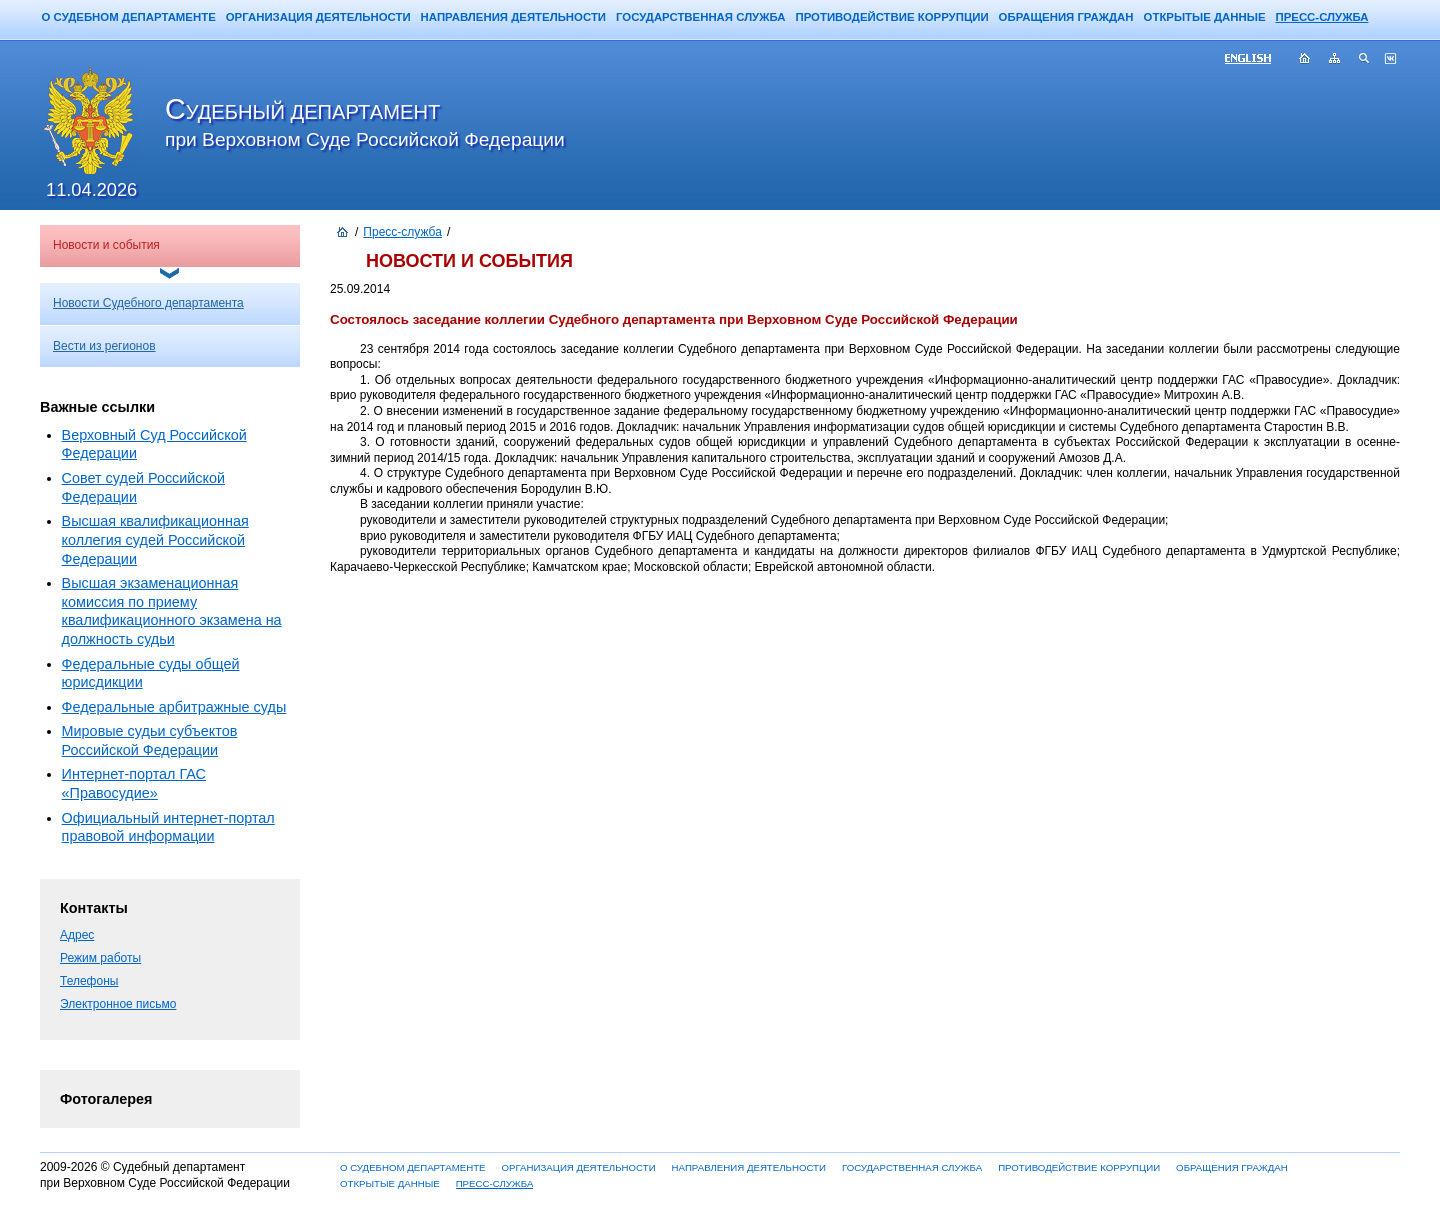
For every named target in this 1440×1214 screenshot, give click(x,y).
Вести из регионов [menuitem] (104, 346)
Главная (1305, 60)
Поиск (1365, 60)
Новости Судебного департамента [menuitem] (148, 303)
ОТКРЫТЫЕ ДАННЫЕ (1205, 17)
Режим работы (100, 958)
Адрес (77, 935)
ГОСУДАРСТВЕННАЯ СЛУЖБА (700, 17)
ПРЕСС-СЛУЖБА (1322, 17)
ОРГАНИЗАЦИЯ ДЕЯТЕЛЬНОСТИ (318, 17)
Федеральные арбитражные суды (174, 707)
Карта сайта (1335, 60)
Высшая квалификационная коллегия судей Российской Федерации (155, 539)
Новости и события (106, 245)
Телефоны (89, 981)
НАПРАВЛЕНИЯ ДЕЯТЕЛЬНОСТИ (513, 17)
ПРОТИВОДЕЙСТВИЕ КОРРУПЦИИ (891, 17)
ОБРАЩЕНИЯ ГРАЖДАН (1066, 17)
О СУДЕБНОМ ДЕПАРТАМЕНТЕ (129, 17)
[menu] (170, 325)
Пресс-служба (402, 232)
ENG (1256, 60)
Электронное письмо (118, 1004)
